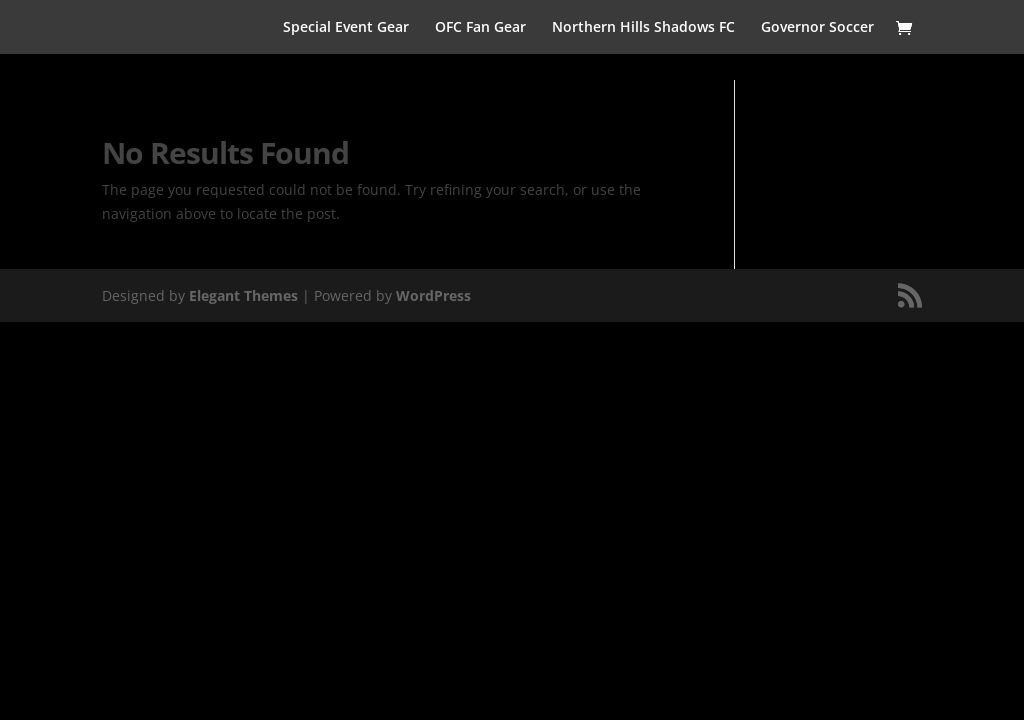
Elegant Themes (243, 295)
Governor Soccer (817, 28)
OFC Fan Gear (480, 28)
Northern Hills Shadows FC (643, 28)
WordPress (433, 295)
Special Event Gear (346, 28)
